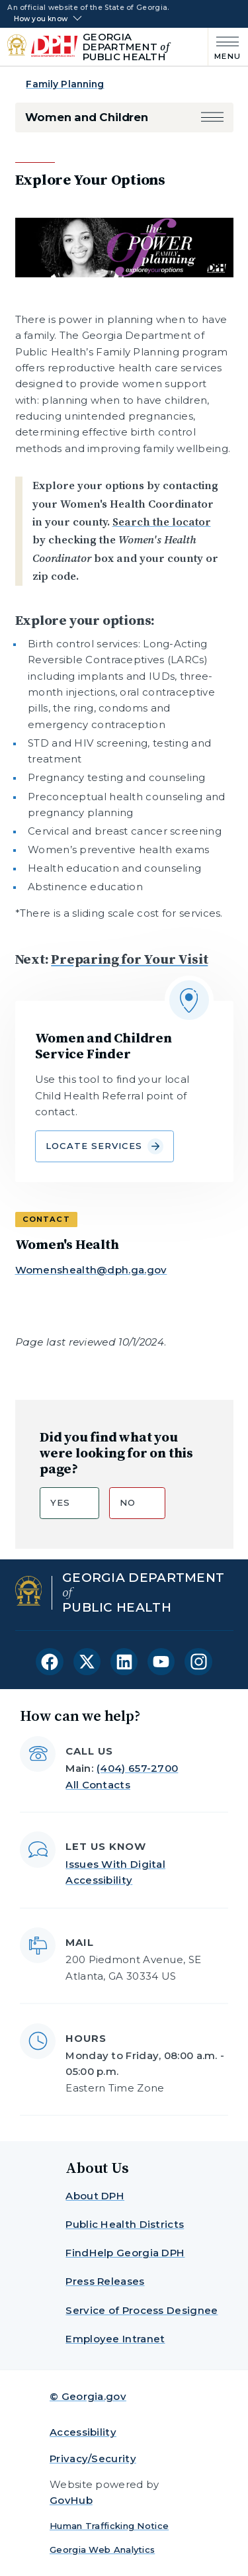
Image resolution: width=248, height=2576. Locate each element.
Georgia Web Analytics (102, 2549)
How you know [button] (40, 19)
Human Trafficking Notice (109, 2525)
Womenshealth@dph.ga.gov (91, 1270)
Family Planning (65, 84)
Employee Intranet (115, 2338)
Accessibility (83, 2432)
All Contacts (97, 1784)
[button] (212, 117)
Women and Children (86, 117)
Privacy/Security (93, 2458)
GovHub (71, 2500)
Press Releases (104, 2281)
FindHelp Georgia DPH (125, 2252)
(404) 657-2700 (137, 1768)
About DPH (94, 2195)
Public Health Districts (124, 2224)
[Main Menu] (224, 46)
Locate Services (104, 1146)
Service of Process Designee (141, 2310)
